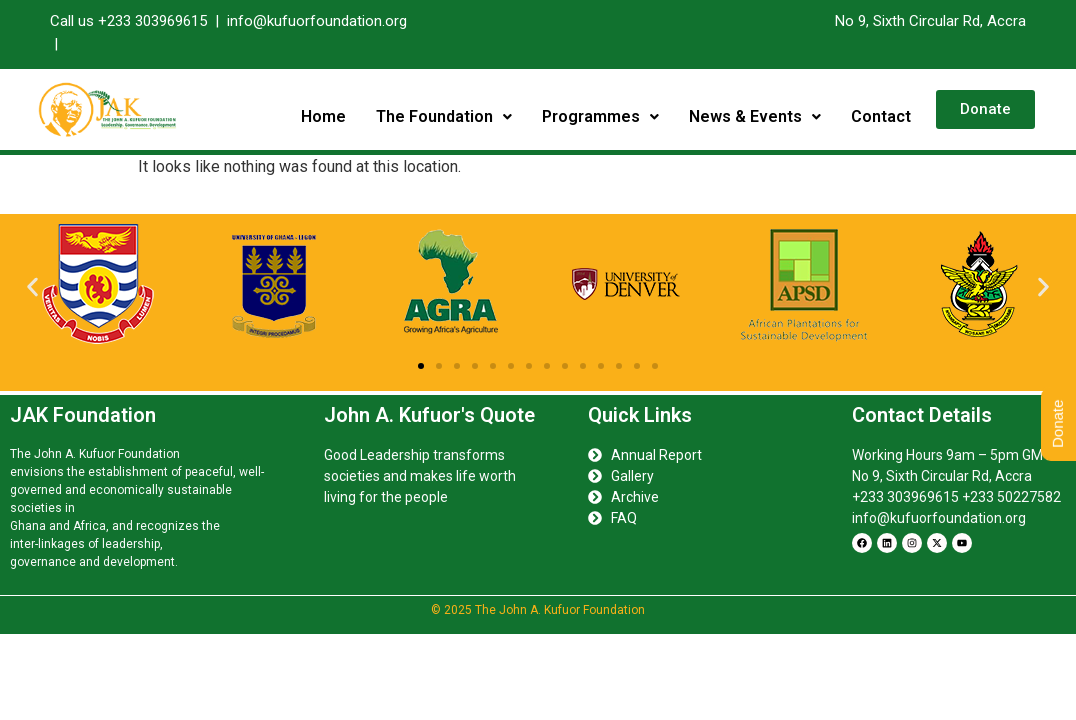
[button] (444, 117)
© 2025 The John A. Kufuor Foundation (538, 610)
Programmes (600, 116)
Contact (881, 116)
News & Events (755, 116)
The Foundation (444, 116)
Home (323, 116)
